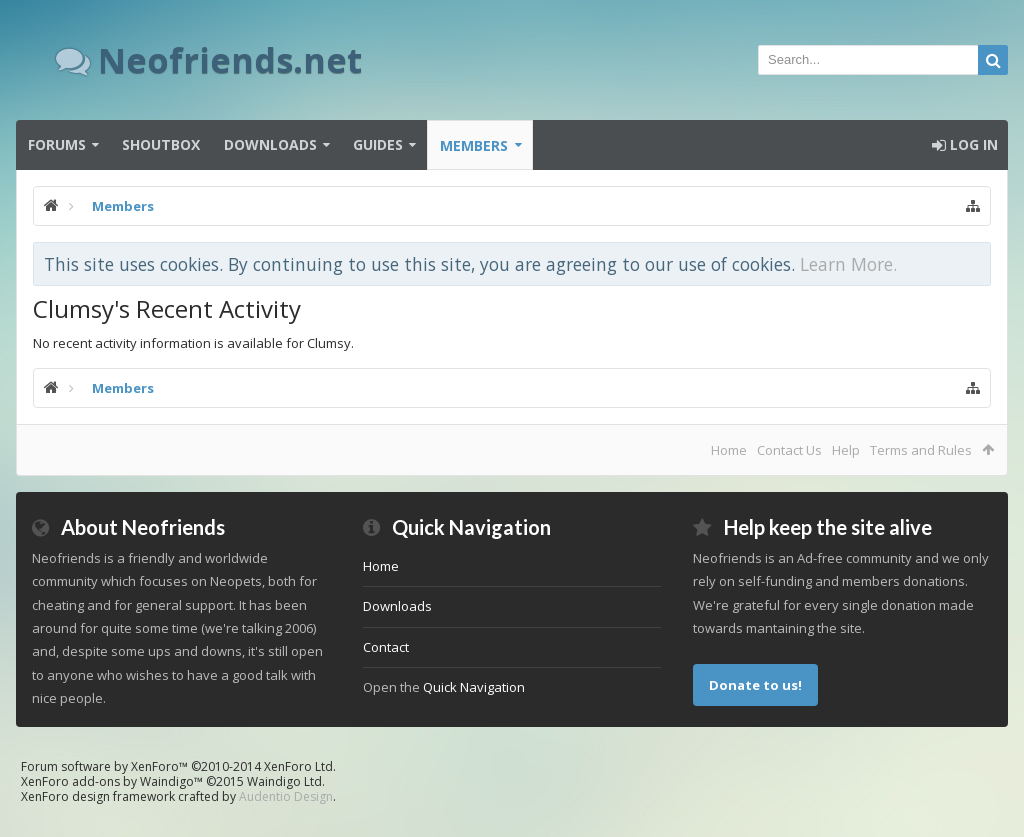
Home (729, 450)
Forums (57, 144)
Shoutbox (161, 144)
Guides (378, 144)
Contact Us (789, 450)
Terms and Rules (921, 450)
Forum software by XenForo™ (178, 766)
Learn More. (848, 264)
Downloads (270, 144)
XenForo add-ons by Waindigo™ (112, 781)
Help (846, 450)
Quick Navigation (474, 687)
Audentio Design (286, 796)
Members (474, 145)
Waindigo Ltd (284, 781)
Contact (386, 647)
